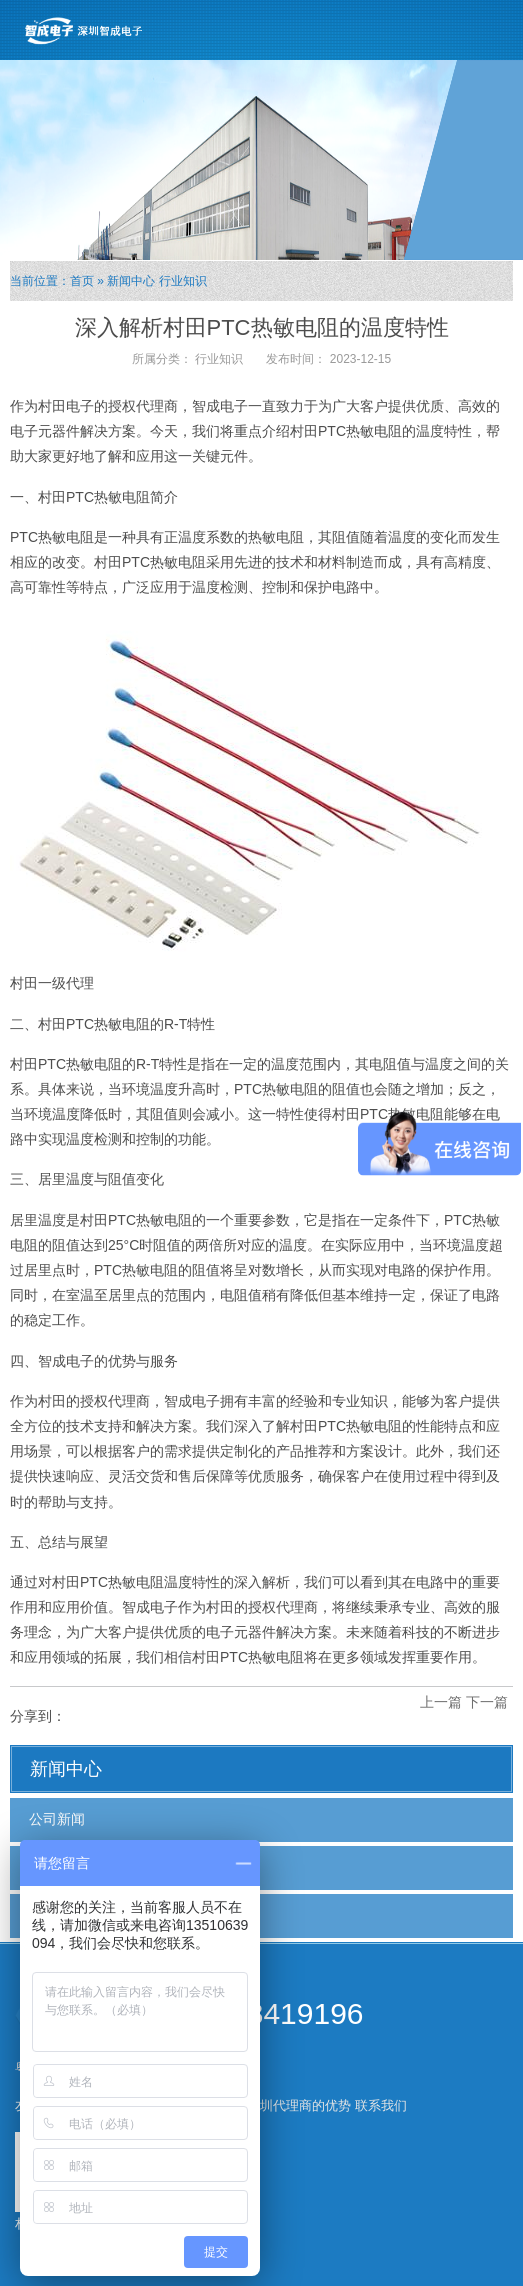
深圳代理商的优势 (299, 2105)
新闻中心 (131, 281)
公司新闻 (57, 1819)
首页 (82, 281)
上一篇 (441, 1702)
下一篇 (487, 1702)
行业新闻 (57, 1867)
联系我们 (381, 2105)
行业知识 (183, 281)
